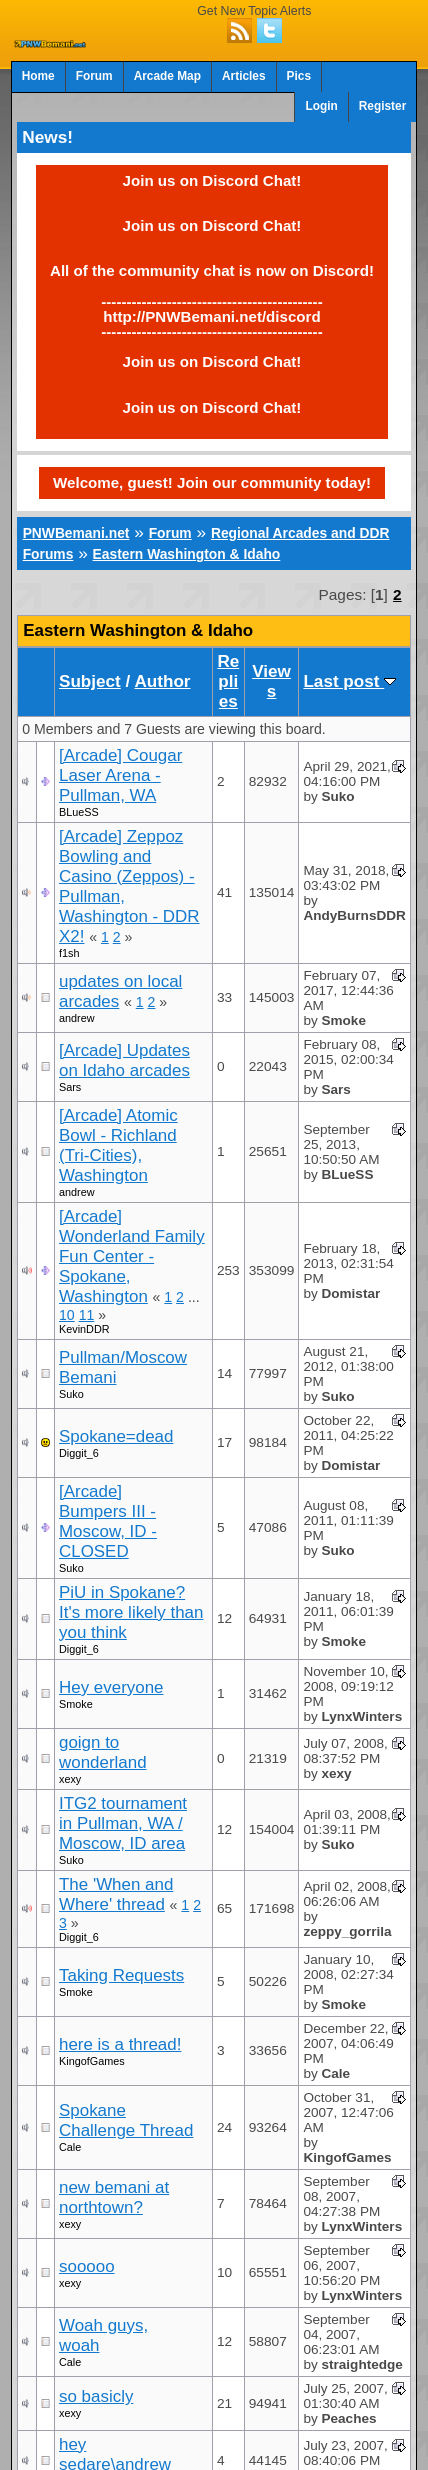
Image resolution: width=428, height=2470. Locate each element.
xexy (70, 1779)
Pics (299, 76)
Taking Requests (121, 1975)
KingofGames (92, 2061)
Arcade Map (167, 76)
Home (38, 76)
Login (321, 106)
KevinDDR (84, 1329)
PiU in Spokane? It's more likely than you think (131, 1612)
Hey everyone (111, 1687)
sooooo (87, 2266)
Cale (70, 2147)
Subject (90, 681)
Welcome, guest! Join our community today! (212, 482)
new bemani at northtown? (114, 2197)
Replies (228, 681)
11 (87, 1315)
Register (383, 106)
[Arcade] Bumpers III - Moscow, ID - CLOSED (108, 1521)
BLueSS (79, 812)
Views (271, 681)
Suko (71, 1394)
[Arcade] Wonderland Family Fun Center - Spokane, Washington (132, 1256)
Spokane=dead (116, 1436)
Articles (244, 76)
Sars (70, 1087)
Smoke (76, 1704)
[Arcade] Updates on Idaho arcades (124, 1060)
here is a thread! (120, 2044)
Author (162, 681)
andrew (77, 1018)
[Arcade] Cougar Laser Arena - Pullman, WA (120, 775)
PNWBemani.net (76, 533)
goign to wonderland (103, 1752)
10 (67, 1315)
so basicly (96, 2396)
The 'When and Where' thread (116, 1894)
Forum (94, 76)
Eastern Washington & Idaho (187, 554)
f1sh (69, 953)
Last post (349, 681)
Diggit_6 (79, 1453)
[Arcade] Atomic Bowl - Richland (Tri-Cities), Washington (118, 1145)
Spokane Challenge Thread (126, 2120)
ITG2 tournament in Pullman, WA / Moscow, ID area (123, 1823)
